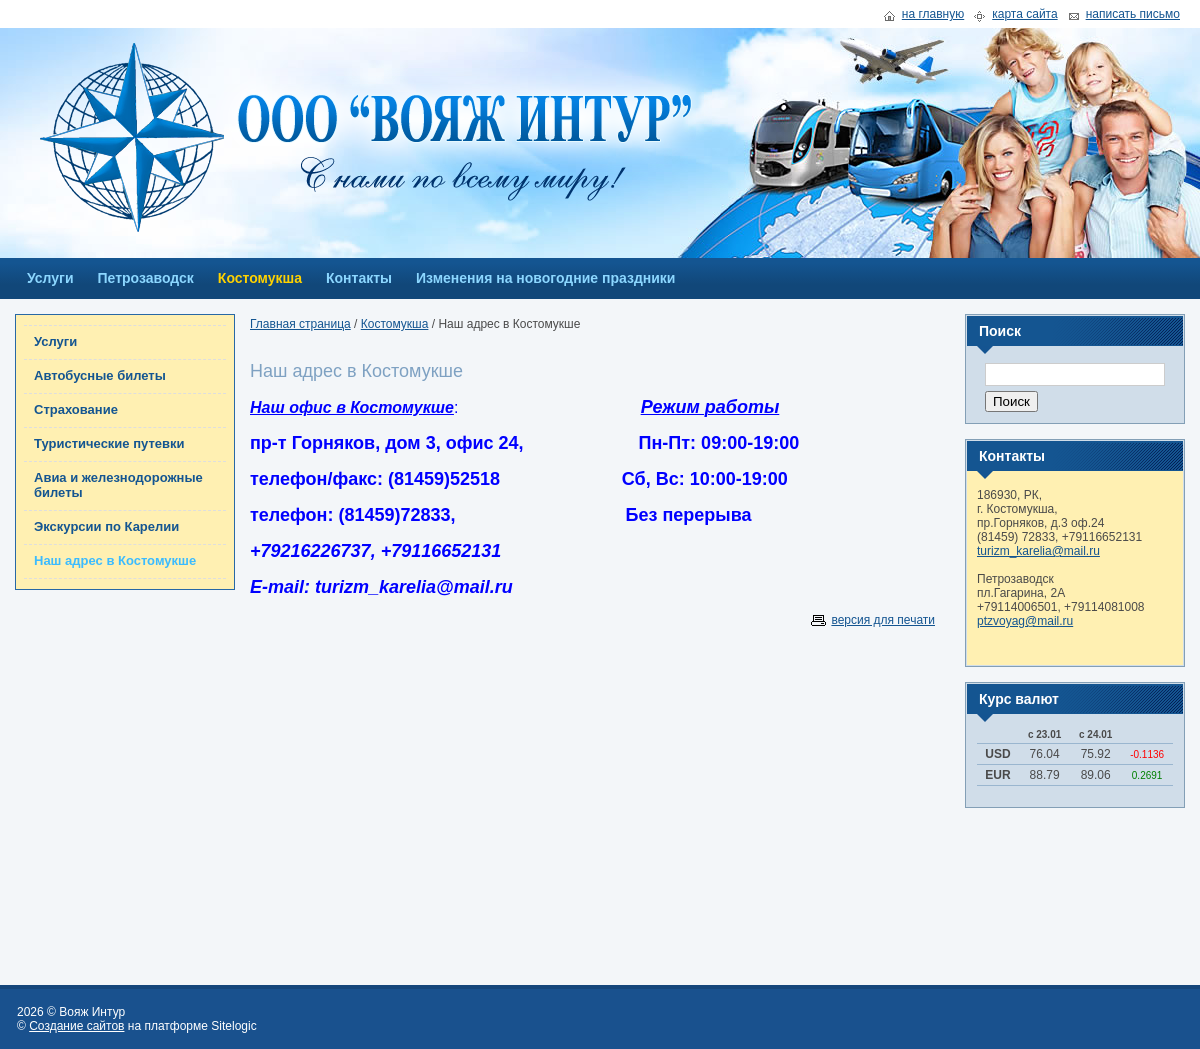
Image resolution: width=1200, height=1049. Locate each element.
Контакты (359, 278)
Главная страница (300, 324)
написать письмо (1133, 14)
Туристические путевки (109, 443)
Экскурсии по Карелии (106, 526)
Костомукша (260, 278)
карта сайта (1024, 14)
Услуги (50, 278)
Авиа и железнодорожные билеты (118, 485)
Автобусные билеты (100, 375)
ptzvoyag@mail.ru (1025, 621)
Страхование (76, 409)
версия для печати (883, 620)
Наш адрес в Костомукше (115, 560)
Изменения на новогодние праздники (545, 278)
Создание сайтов (76, 1026)
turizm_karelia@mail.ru (1038, 551)
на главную (933, 14)
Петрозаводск (146, 278)
